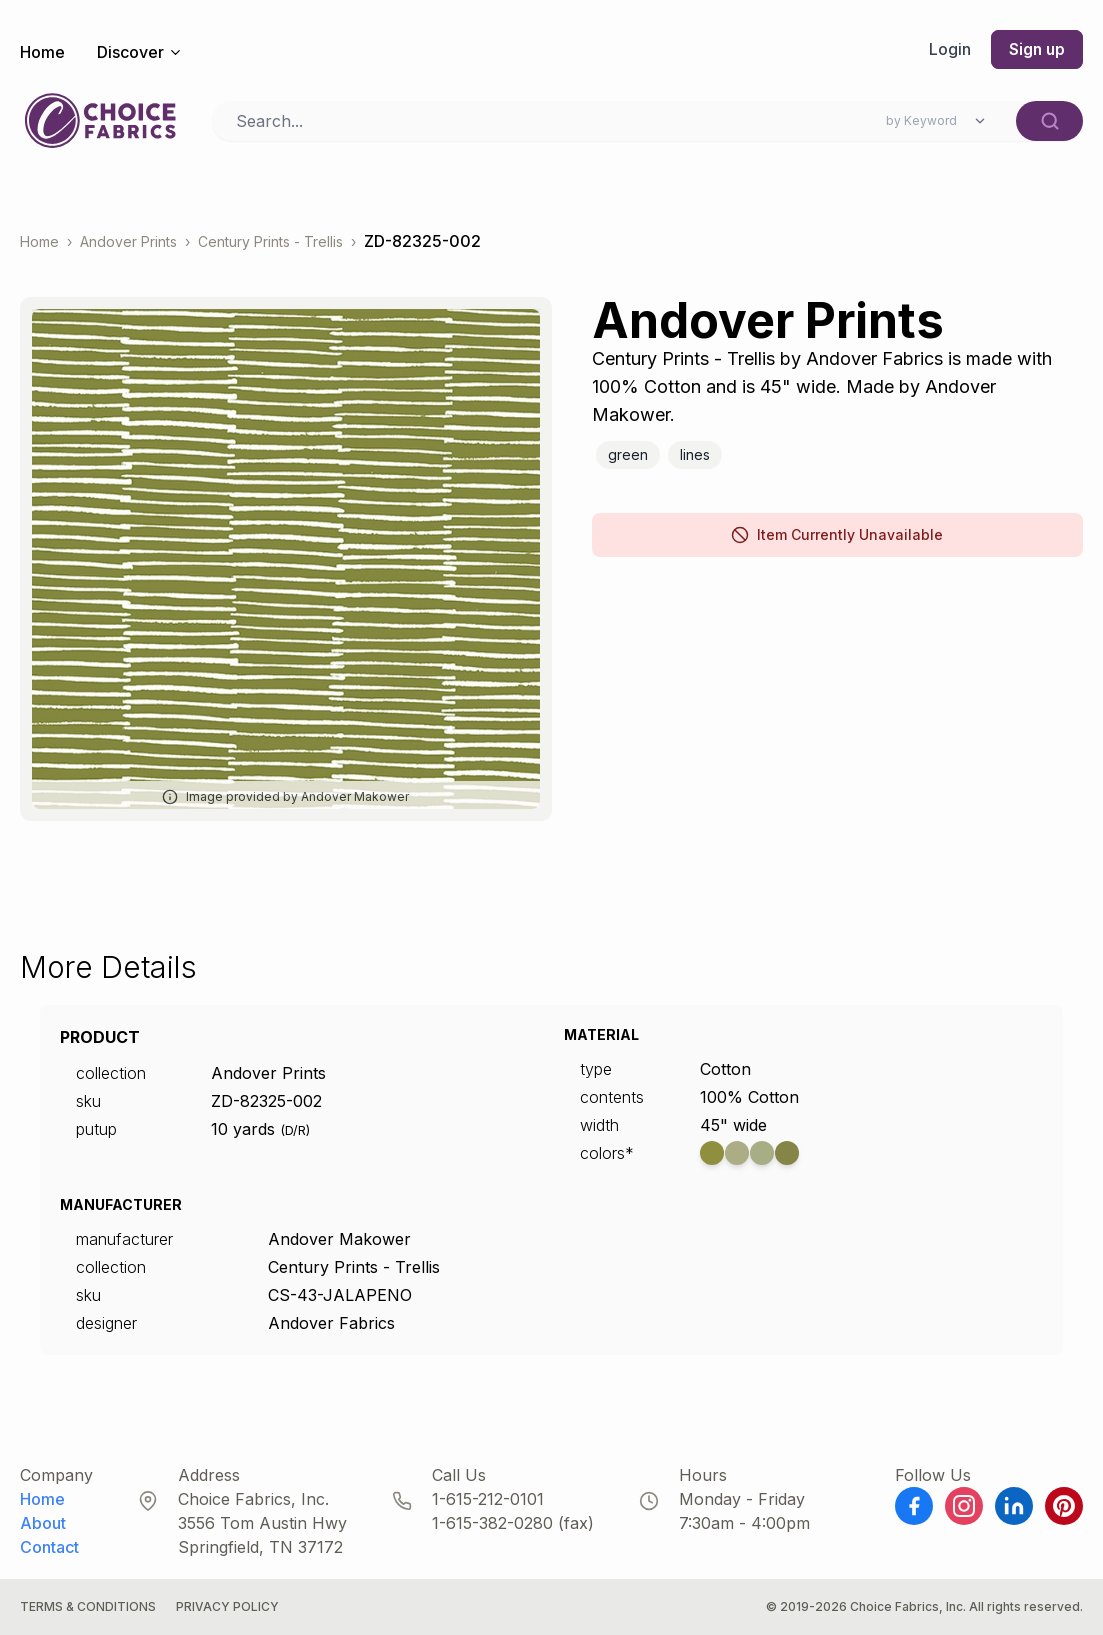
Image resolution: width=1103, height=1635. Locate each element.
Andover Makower (339, 1239)
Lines (695, 454)
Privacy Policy (227, 1606)
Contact (49, 1547)
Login (948, 50)
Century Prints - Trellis (270, 241)
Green (628, 454)
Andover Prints (128, 241)
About (43, 1523)
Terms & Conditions (88, 1606)
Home (42, 52)
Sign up (1036, 50)
